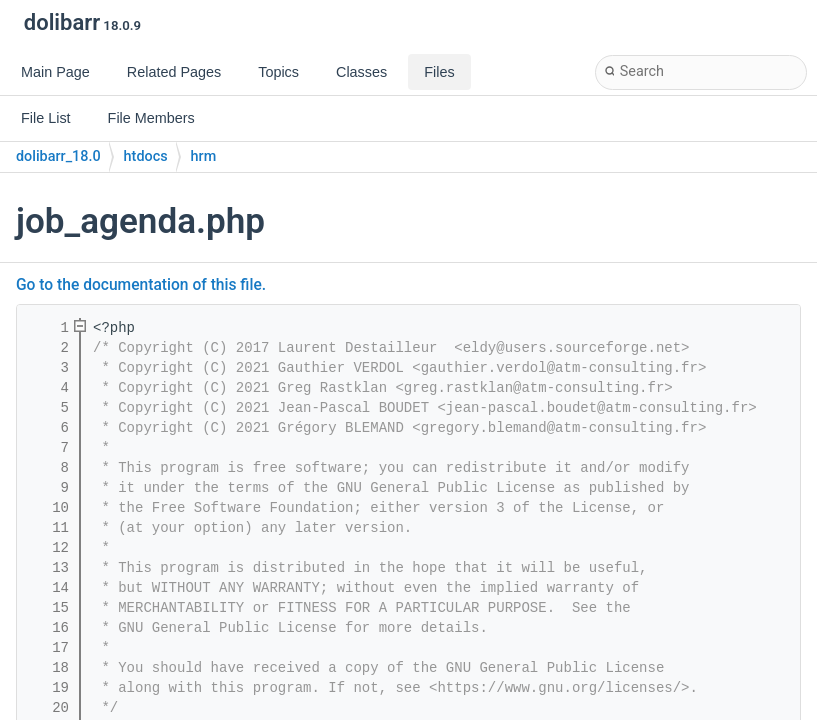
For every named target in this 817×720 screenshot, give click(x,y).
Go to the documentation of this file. (141, 285)
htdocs (146, 156)
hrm (204, 156)
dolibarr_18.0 (58, 156)
